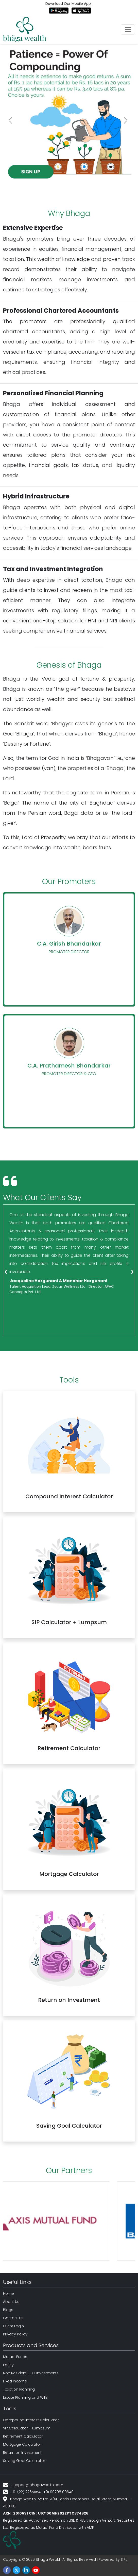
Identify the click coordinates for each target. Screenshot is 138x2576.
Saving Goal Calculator (24, 2460)
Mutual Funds (15, 2356)
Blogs (8, 2309)
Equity (8, 2364)
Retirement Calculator (23, 2436)
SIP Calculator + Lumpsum (26, 2428)
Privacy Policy (15, 2334)
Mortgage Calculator (22, 2444)
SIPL (124, 2559)
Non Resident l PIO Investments (31, 2373)
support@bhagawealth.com (37, 2484)
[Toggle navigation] (128, 29)
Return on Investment (22, 2452)
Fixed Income (15, 2381)
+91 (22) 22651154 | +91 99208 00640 (42, 2491)
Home (8, 2293)
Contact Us (13, 2317)
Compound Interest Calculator (31, 2420)
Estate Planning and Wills (25, 2397)
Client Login (13, 2326)
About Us (11, 2301)
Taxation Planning (19, 2389)
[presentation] (6, 1272)
